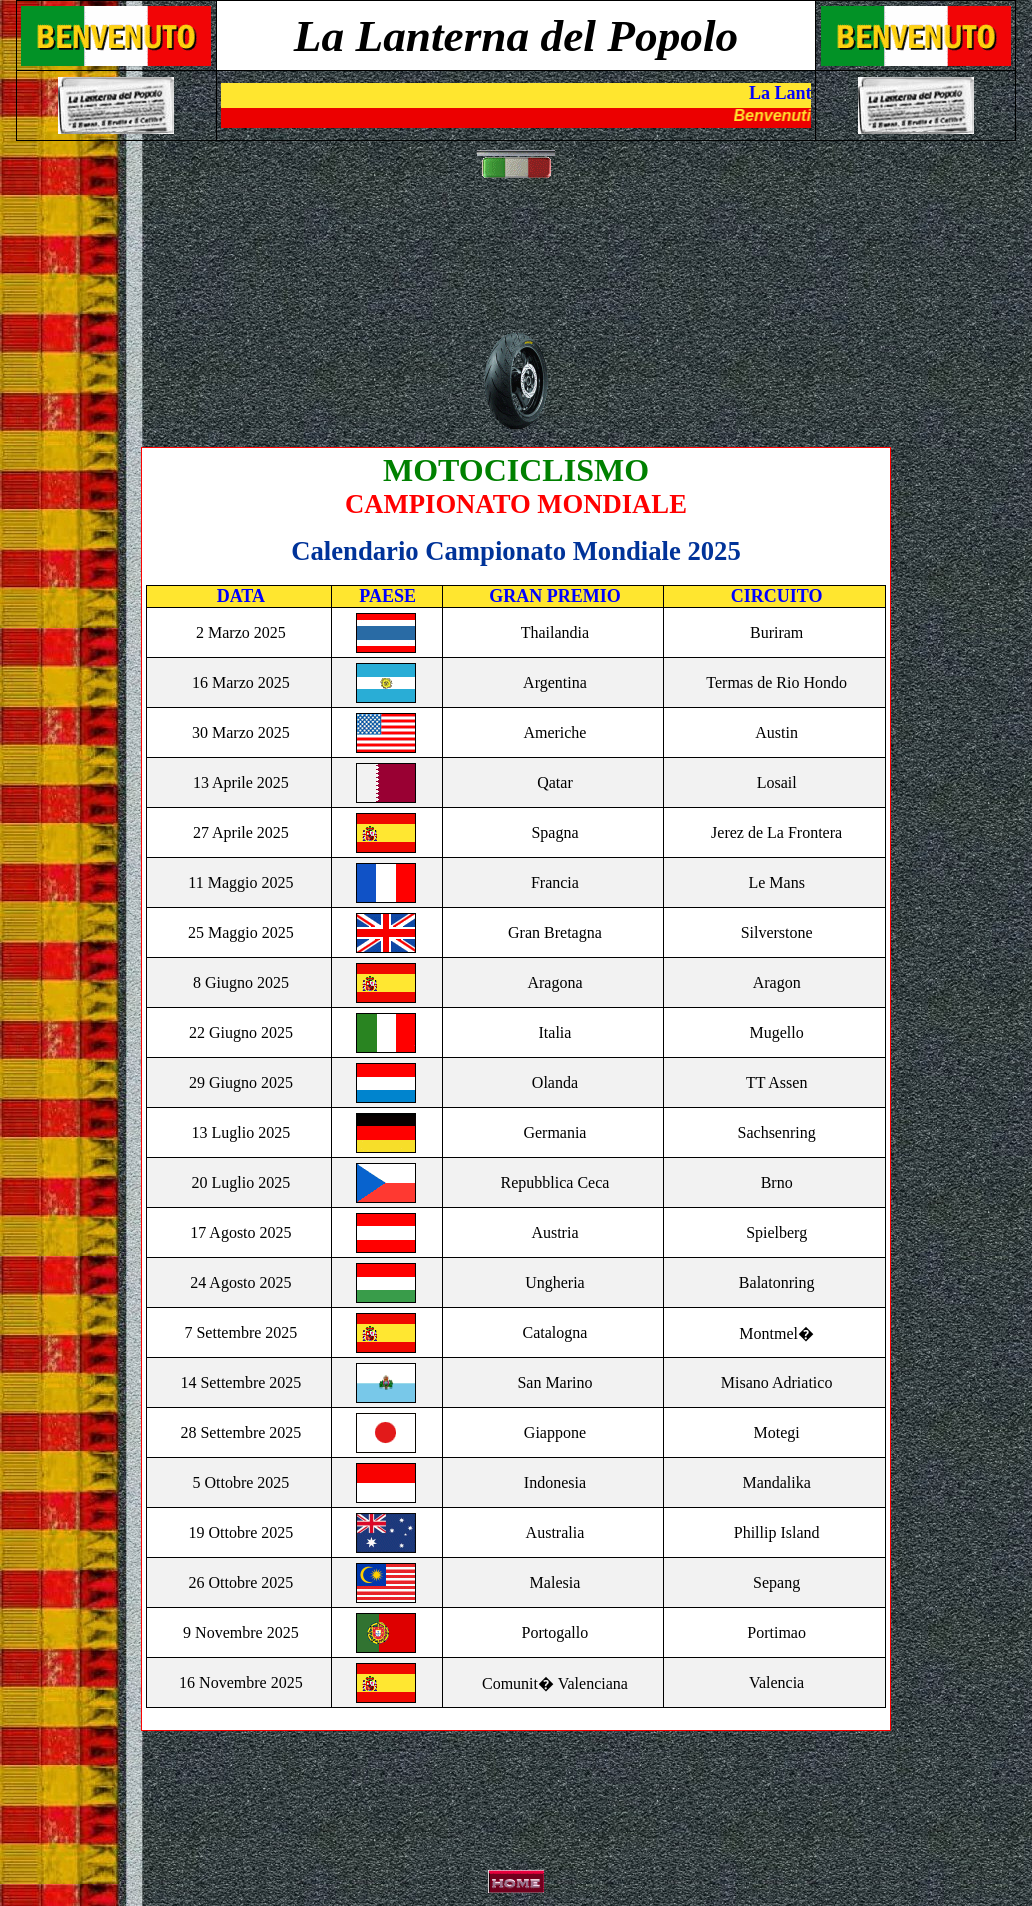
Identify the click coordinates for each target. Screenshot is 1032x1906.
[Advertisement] (520, 266)
